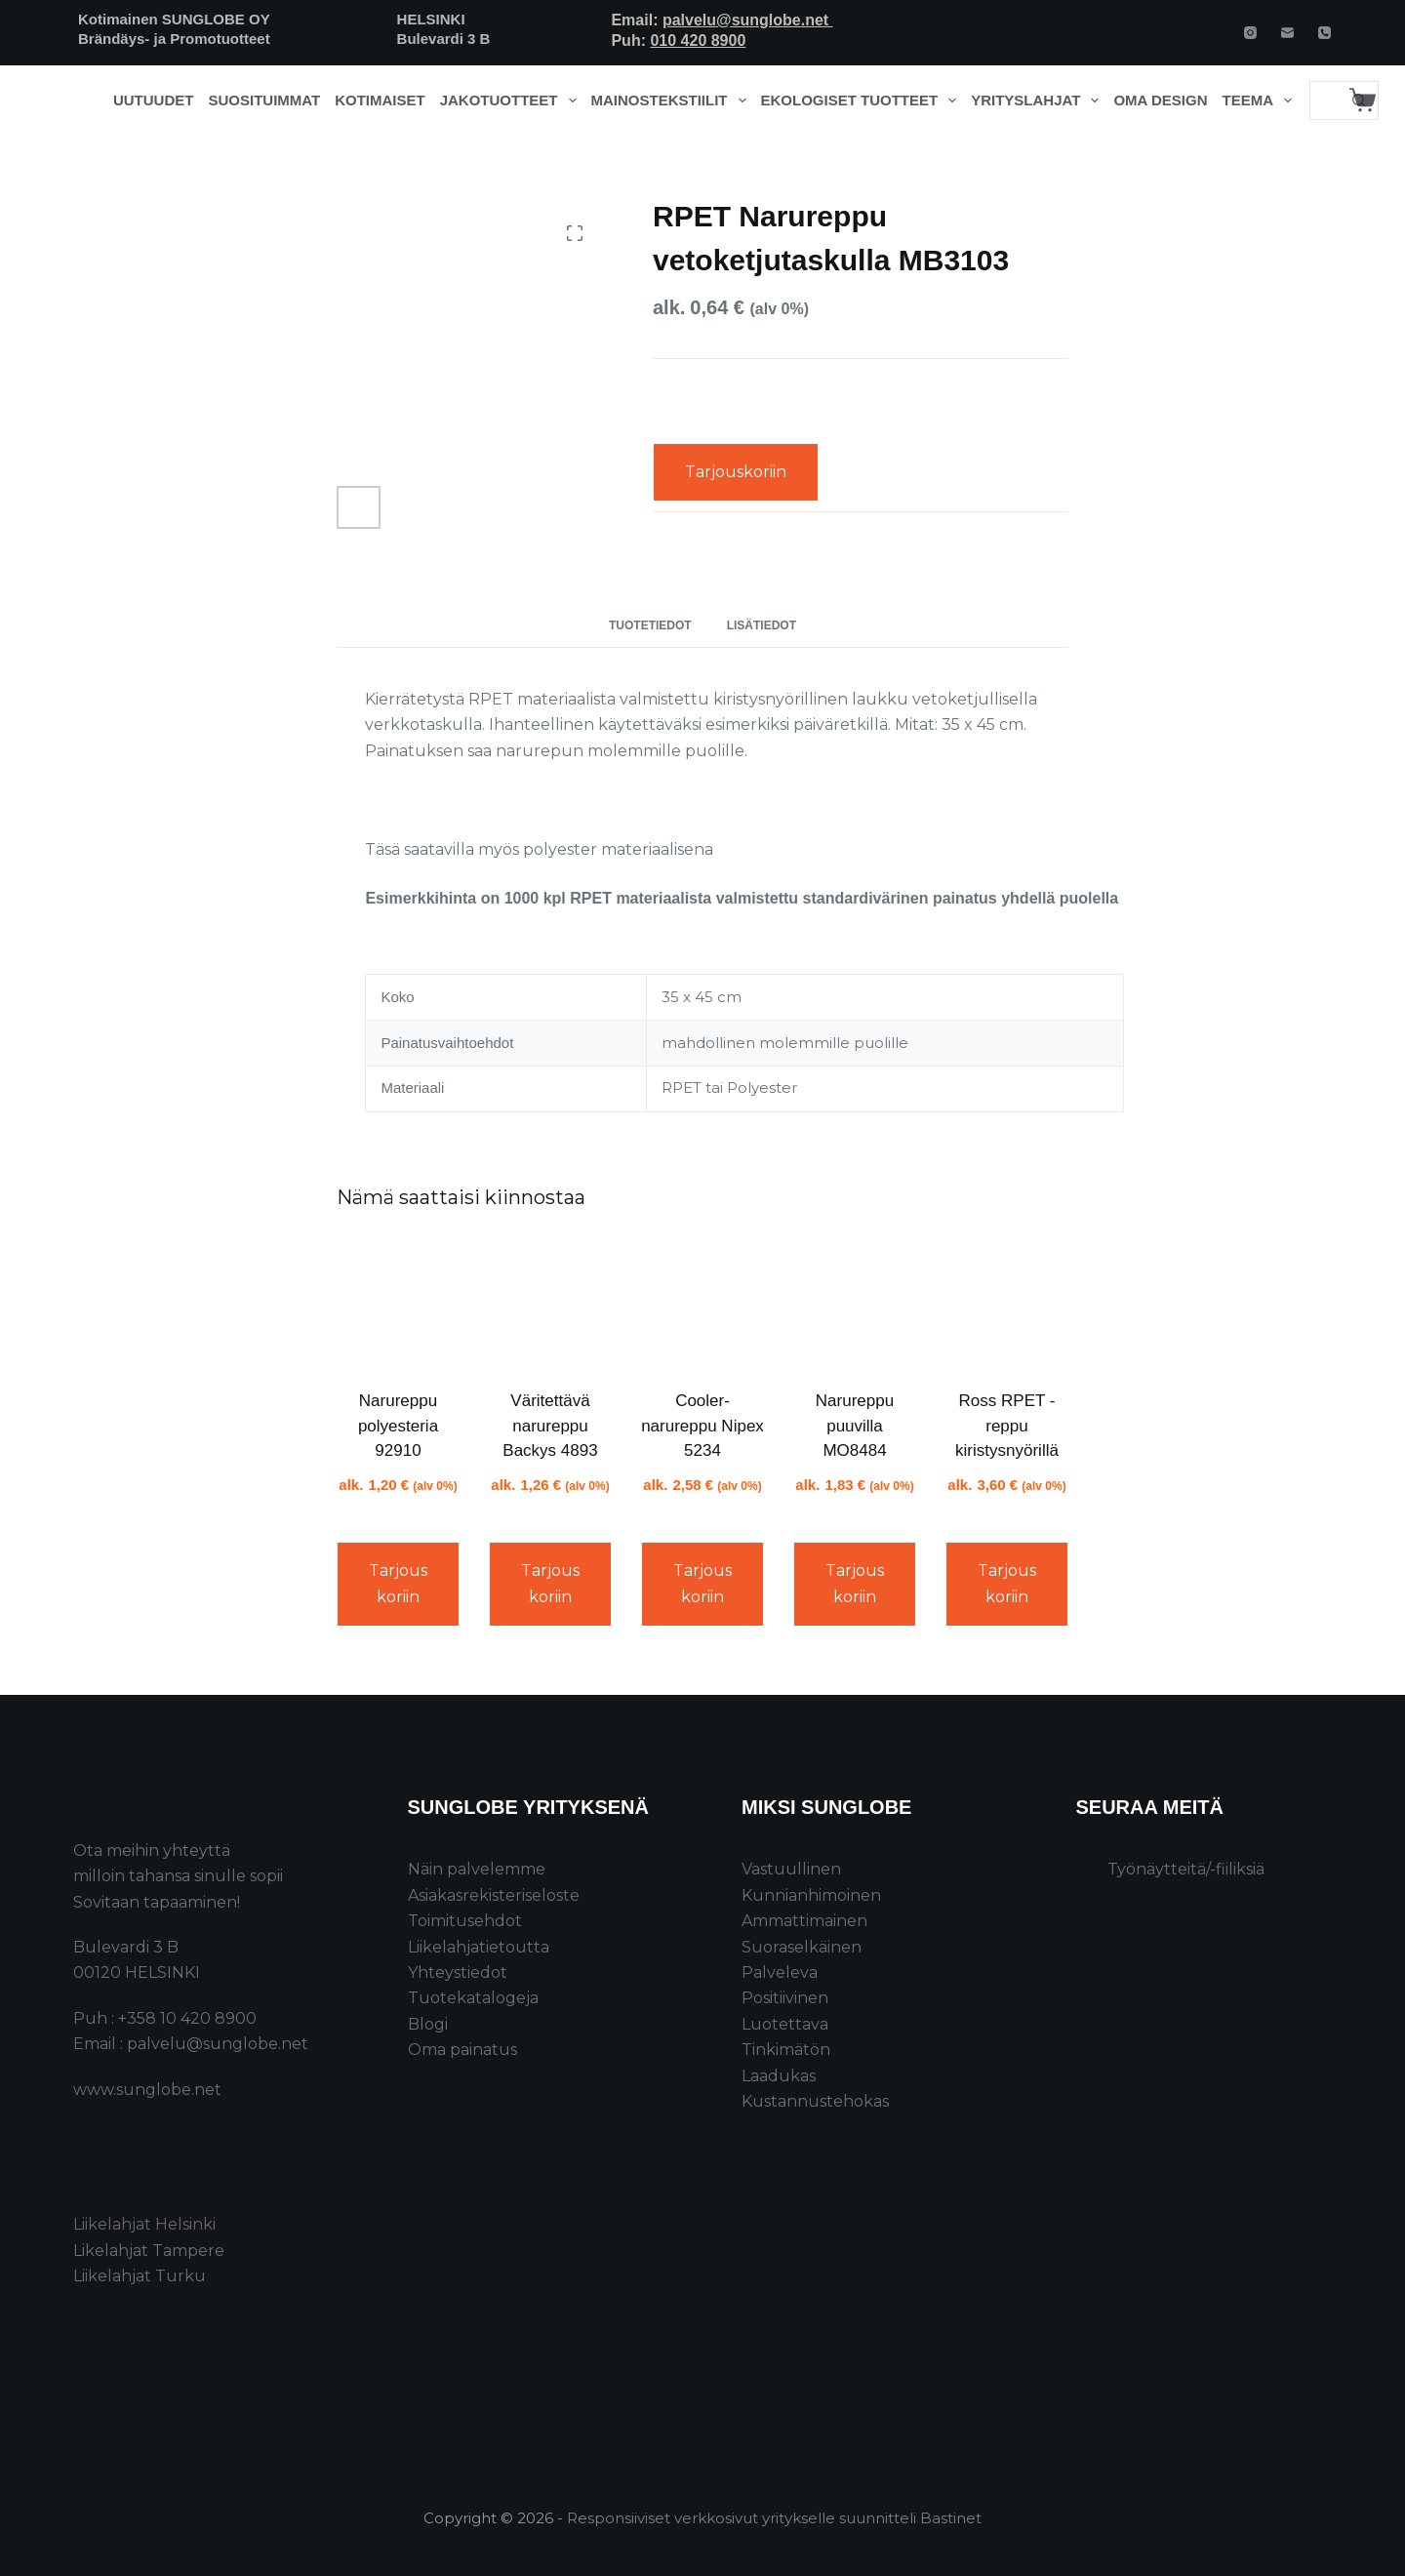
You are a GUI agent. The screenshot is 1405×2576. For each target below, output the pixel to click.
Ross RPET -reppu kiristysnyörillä (1007, 1425)
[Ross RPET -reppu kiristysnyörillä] (1006, 1302)
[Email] (1287, 32)
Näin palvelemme (476, 1869)
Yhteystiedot (457, 1972)
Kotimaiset (380, 100)
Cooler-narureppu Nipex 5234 (702, 1425)
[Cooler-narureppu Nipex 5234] (702, 1302)
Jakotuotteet (511, 100)
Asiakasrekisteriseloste (494, 1895)
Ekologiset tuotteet (862, 100)
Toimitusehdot (465, 1921)
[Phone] (1324, 32)
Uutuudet (153, 100)
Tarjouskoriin (735, 472)
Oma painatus (462, 2049)
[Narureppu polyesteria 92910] (398, 1302)
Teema (1261, 100)
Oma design (1160, 100)
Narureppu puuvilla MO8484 (855, 1425)
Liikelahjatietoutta (478, 1947)
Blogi (428, 2024)
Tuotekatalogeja (473, 1998)
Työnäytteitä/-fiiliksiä (1185, 1869)
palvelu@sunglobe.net (747, 20)
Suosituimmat (264, 100)
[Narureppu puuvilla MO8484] (854, 1302)
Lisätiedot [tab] (761, 625)
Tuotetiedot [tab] (650, 625)
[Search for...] (1324, 100)
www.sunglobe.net (147, 2089)
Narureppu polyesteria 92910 (398, 1425)
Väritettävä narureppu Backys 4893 (549, 1425)
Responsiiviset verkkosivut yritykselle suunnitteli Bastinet (774, 2518)
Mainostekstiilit (672, 100)
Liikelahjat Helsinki (144, 2224)
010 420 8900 (697, 40)
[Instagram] (1250, 32)
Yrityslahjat (1038, 100)
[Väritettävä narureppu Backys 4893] (550, 1302)
